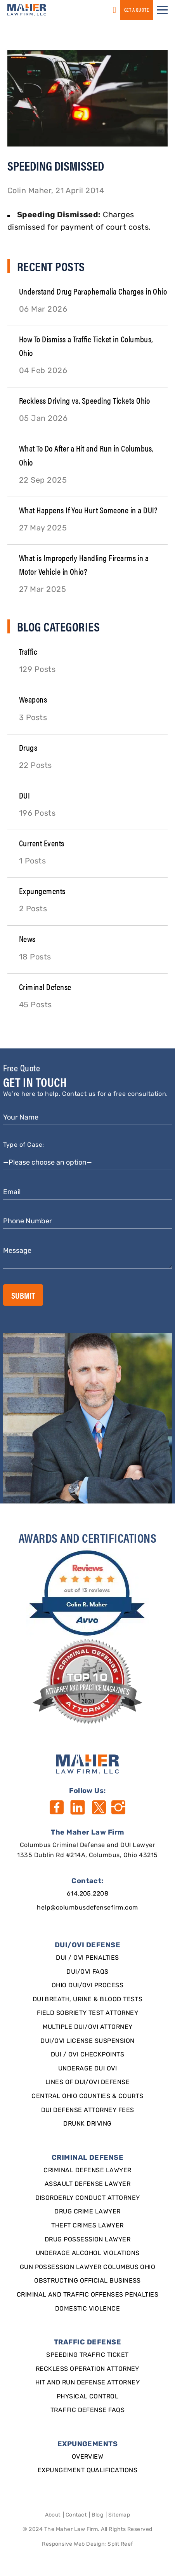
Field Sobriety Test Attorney (87, 2013)
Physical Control (88, 2397)
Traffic (28, 651)
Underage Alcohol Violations (88, 2253)
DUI (24, 795)
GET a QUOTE (136, 9)
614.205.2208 (88, 1894)
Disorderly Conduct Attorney (87, 2198)
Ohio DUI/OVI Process (88, 1986)
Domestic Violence (87, 2309)
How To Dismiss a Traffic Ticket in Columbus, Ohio (86, 345)
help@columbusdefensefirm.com (87, 1908)
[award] (87, 1593)
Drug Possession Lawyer (88, 2240)
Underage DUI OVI (87, 2069)
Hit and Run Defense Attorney (87, 2383)
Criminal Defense (45, 986)
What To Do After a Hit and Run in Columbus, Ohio (86, 454)
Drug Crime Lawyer (87, 2212)
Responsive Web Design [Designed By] (73, 2544)
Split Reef (120, 2544)
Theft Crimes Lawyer (87, 2226)
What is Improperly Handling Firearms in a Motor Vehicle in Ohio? (84, 564)
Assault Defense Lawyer (88, 2184)
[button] (162, 9)
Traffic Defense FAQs (87, 2410)
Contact (76, 2515)
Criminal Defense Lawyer (87, 2171)
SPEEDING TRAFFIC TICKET (87, 2355)
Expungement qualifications (87, 2471)
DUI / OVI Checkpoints (87, 2055)
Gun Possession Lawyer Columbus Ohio (88, 2267)
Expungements (42, 890)
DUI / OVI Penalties (87, 1958)
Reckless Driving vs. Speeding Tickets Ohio (84, 400)
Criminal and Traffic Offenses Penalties (88, 2295)
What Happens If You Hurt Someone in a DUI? (88, 510)
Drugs (28, 747)
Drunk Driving (87, 2124)
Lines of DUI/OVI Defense (87, 2082)
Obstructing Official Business (87, 2281)
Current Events (41, 843)
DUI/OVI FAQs (87, 1972)
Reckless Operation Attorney (87, 2369)
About (53, 2515)
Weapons (33, 699)
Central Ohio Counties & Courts (87, 2096)
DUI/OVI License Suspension (87, 2041)
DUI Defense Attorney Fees (87, 2110)
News (27, 938)
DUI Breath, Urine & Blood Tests (88, 2000)
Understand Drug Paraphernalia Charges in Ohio (93, 291)
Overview (88, 2457)
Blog (97, 2515)
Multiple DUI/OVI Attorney (88, 2027)
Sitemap (119, 2515)
